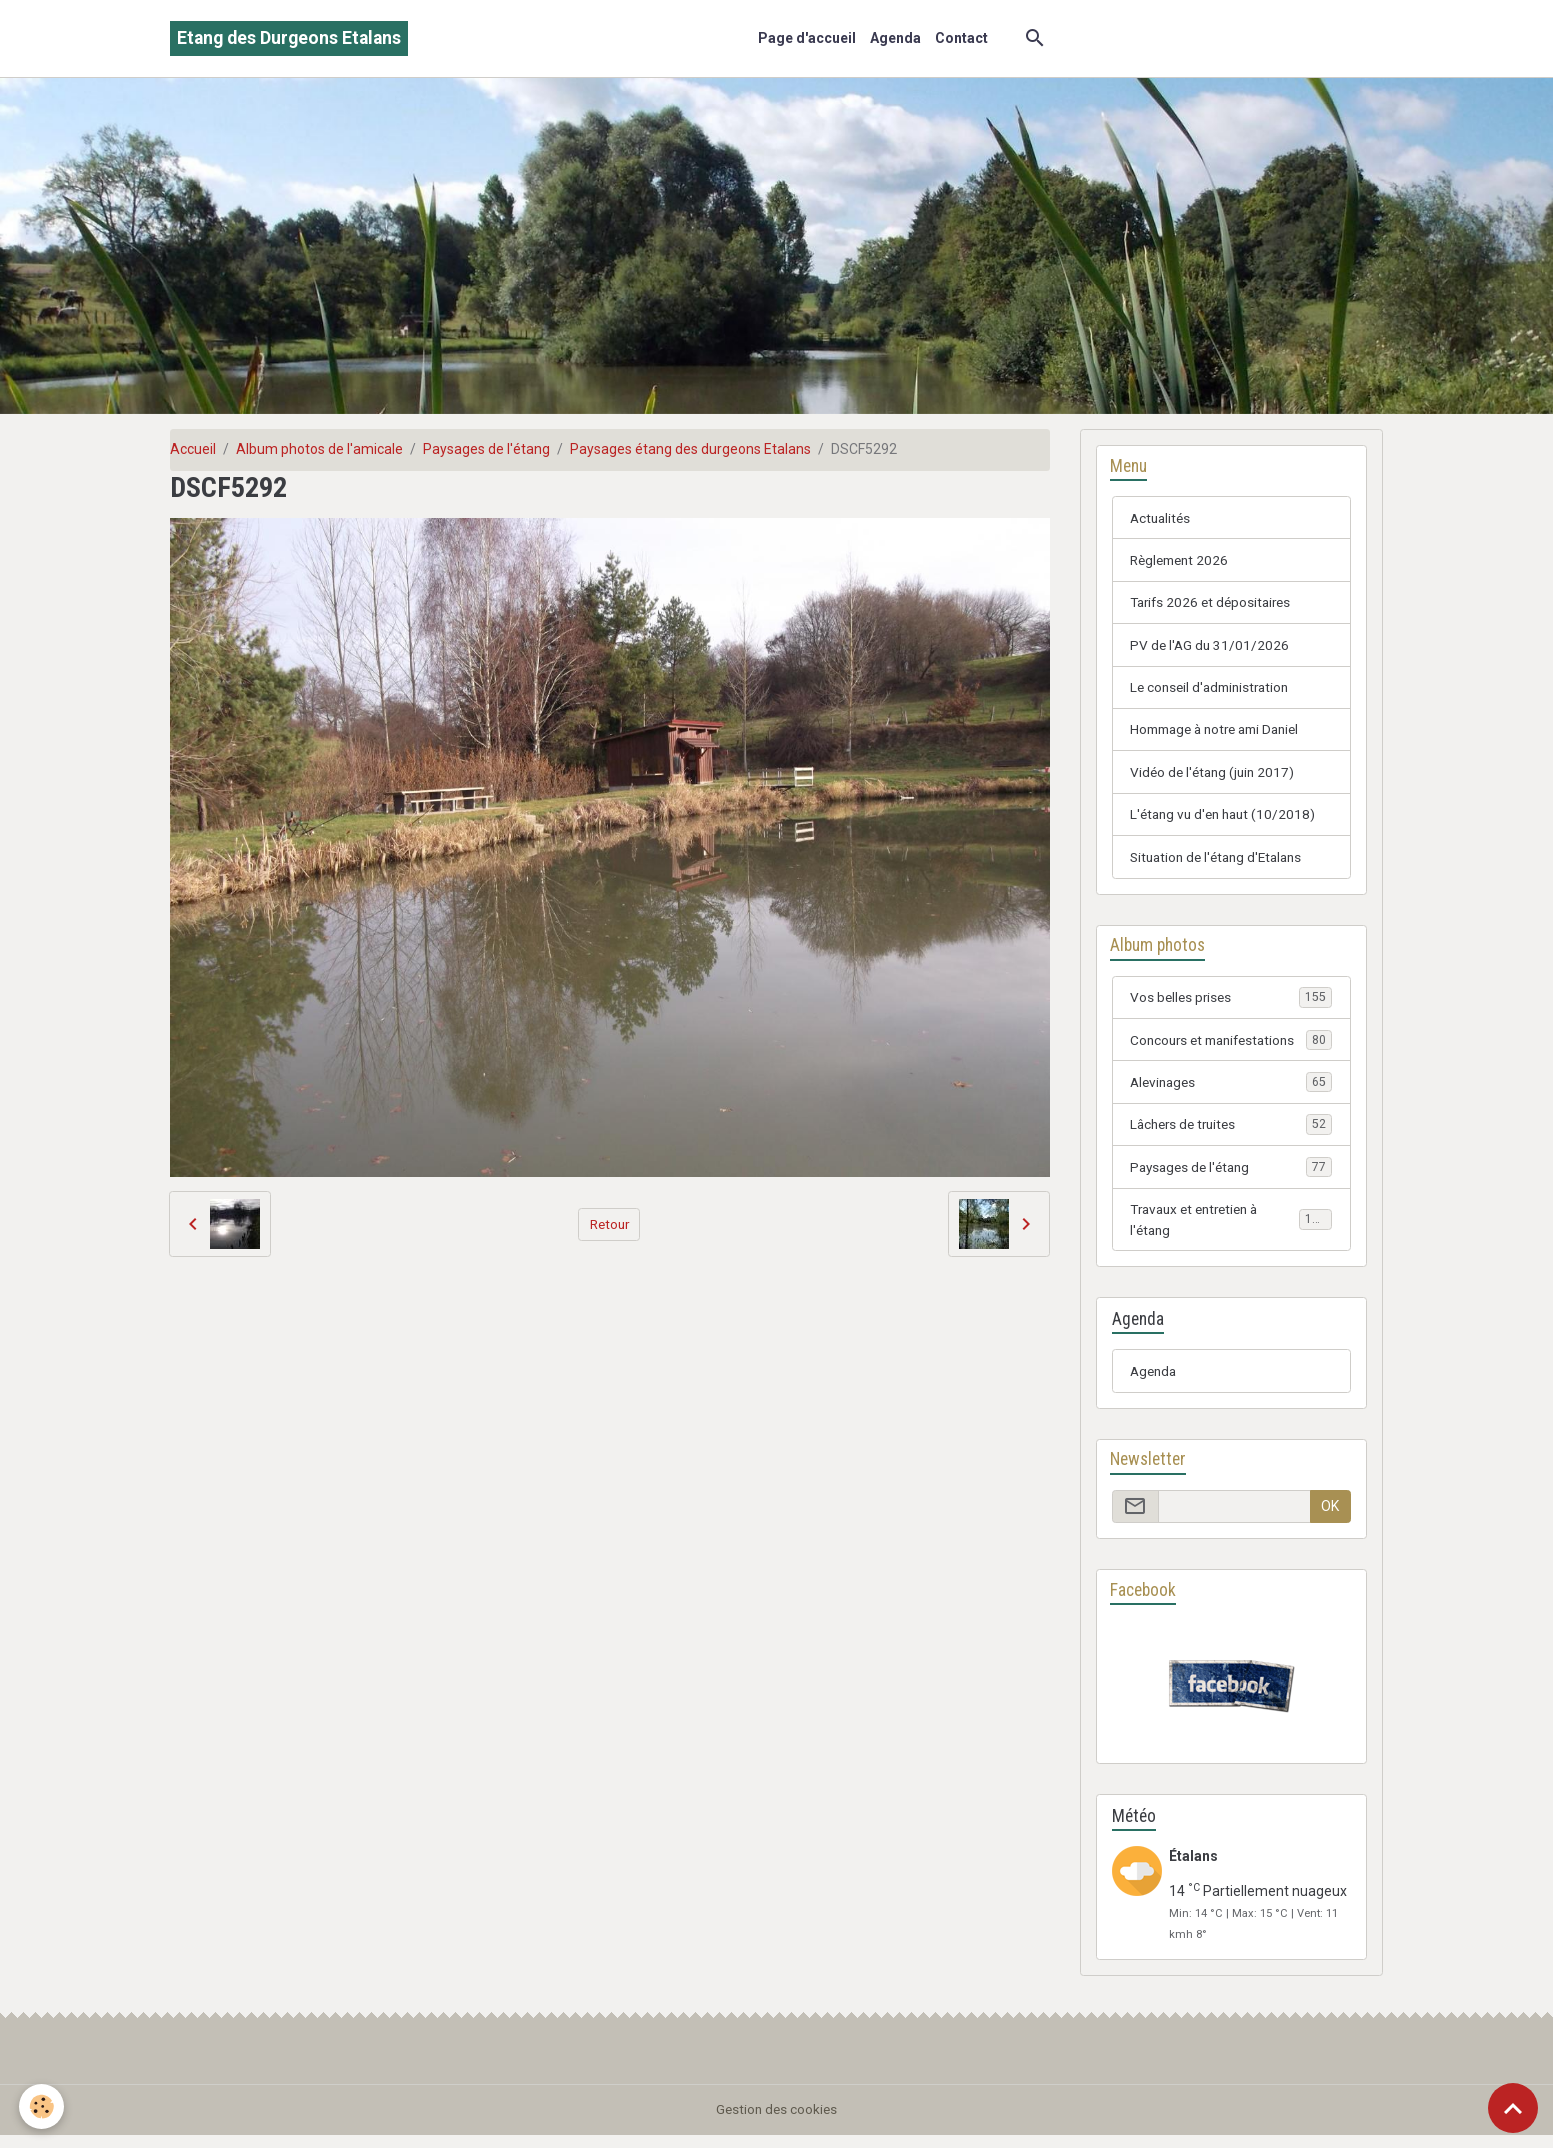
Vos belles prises (1231, 1004)
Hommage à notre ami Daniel (1222, 733)
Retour (609, 1223)
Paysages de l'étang (486, 449)
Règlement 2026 (1182, 561)
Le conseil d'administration (1214, 690)
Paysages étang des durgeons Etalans (690, 449)
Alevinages (1231, 1090)
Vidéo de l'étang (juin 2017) (1215, 776)
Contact (961, 38)
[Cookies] (42, 2106)
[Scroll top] (1513, 2108)
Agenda (895, 38)
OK (1330, 1518)
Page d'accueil (807, 38)
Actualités (1162, 518)
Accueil (193, 449)
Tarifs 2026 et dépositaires (1214, 604)
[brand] (289, 38)
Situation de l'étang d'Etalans (1221, 862)
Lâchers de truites (1231, 1133)
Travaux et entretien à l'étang (1231, 1229)
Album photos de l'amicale (319, 449)
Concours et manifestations (1231, 1047)
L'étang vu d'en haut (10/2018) (1227, 819)
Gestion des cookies (776, 2122)
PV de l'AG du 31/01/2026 (1211, 647)
